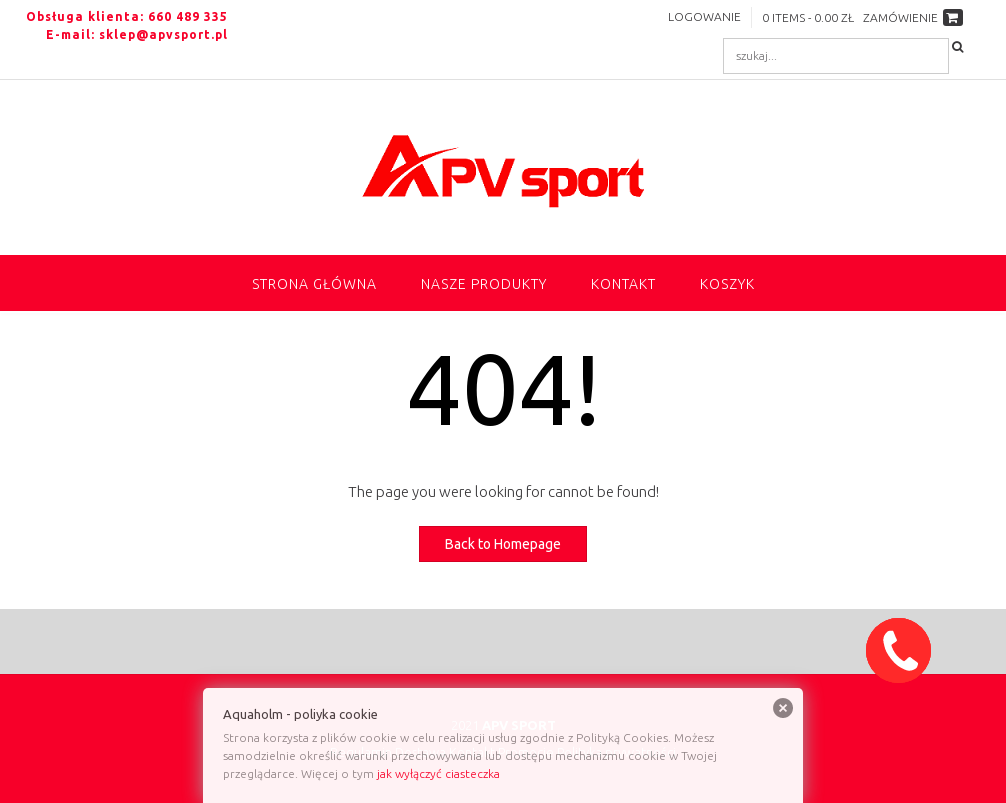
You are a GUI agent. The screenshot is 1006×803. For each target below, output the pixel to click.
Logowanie (704, 16)
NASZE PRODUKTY (484, 284)
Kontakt (623, 284)
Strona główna (314, 284)
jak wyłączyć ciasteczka (438, 773)
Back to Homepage (503, 544)
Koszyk (727, 284)
